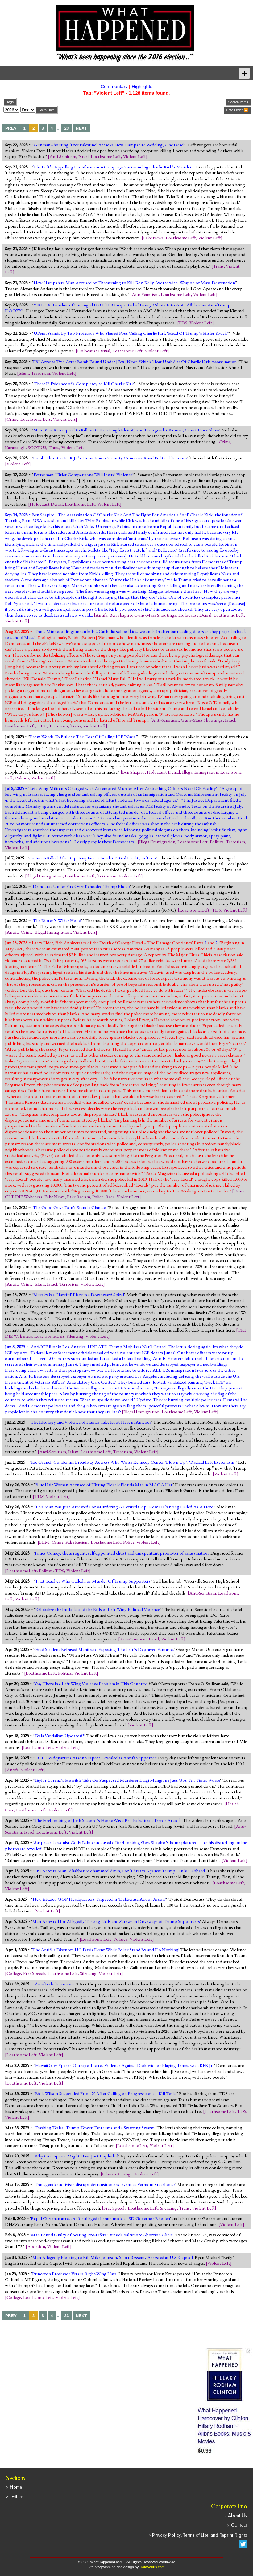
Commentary (114, 86)
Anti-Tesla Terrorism (54, 1984)
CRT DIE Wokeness (23, 1197)
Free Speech (34, 1973)
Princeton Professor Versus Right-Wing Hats (74, 2274)
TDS (182, 323)
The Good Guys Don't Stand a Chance (69, 1207)
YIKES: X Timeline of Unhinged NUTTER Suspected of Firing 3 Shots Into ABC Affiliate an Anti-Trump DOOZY (117, 308)
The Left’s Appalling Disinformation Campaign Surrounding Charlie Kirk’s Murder (112, 167)
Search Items (238, 102)
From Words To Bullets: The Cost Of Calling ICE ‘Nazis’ (83, 737)
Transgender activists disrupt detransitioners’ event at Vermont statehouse (105, 2184)
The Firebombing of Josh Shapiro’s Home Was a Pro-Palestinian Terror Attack (107, 1820)
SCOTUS (37, 447)
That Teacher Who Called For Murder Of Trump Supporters (93, 1581)
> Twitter (14, 2496)
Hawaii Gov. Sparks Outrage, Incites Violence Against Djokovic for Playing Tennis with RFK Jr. (124, 2065)
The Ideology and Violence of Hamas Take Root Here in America (91, 1422)
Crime (12, 419)
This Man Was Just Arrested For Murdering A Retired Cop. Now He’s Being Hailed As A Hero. (124, 1507)
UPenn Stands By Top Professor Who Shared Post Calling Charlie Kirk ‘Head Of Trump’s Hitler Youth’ (131, 333)
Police (97, 1197)
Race (110, 1197)
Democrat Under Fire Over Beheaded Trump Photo (81, 886)
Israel (83, 156)
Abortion (36, 2246)
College (13, 1973)
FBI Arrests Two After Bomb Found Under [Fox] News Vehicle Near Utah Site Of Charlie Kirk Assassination (135, 361)
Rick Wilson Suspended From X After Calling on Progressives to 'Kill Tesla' (105, 2093)
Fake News (153, 238)
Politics (22, 778)
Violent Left (134, 156)
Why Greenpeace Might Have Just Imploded (76, 2156)
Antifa (101, 615)
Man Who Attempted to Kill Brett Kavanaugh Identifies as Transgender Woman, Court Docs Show (126, 430)
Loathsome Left (106, 156)
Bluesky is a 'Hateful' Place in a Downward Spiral (78, 1295)
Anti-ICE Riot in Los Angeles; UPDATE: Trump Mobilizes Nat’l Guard (98, 1347)
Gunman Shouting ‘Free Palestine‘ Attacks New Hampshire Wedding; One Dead (109, 145)
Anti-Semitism (62, 156)
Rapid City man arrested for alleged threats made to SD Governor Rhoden (100, 2218)
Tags (10, 102)
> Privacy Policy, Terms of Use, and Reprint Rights (197, 2535)
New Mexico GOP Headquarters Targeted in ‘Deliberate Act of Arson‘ (99, 1899)
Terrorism (40, 373)
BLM (44, 1542)
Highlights (142, 86)
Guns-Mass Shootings (155, 615)
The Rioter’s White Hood (57, 920)
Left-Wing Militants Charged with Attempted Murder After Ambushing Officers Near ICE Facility (122, 788)
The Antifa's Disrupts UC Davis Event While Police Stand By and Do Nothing (105, 1950)
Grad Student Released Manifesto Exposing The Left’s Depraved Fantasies (104, 1649)
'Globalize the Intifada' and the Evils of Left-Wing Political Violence (97, 1609)
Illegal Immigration (200, 772)
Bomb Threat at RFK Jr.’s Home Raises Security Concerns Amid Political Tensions (110, 458)
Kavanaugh (15, 447)
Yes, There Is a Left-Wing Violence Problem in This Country (90, 1683)
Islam (24, 373)
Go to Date (46, 110)
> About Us (235, 2515)
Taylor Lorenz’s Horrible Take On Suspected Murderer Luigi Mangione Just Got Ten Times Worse (127, 1780)
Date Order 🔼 (237, 110)
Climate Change (117, 2174)
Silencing (75, 1336)
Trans (218, 266)
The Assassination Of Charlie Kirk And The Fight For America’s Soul (123, 515)
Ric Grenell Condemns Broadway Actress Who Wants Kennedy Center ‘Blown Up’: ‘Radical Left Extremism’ (133, 1462)
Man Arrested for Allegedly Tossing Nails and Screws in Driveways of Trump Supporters (116, 1921)
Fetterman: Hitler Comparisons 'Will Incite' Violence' (83, 474)
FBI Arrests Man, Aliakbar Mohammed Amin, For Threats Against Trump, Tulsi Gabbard (119, 1871)
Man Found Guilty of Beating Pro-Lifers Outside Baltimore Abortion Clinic (102, 2235)
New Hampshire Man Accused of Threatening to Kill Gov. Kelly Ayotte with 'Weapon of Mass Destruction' (135, 283)
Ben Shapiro (121, 615)
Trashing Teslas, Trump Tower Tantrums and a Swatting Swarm (95, 2128)
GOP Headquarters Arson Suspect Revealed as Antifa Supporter (95, 1758)
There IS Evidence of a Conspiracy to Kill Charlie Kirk (84, 384)
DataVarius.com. (152, 2567)
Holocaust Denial (93, 351)
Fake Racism (78, 1197)
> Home (14, 2487)
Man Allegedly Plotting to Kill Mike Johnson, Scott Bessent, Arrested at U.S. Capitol (112, 2257)
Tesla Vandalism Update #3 (59, 1736)
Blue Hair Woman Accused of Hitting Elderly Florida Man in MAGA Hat (103, 1485)
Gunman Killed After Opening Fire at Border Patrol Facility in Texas (92, 858)
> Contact (237, 2525)
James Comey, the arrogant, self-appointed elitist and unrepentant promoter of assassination (122, 1553)
